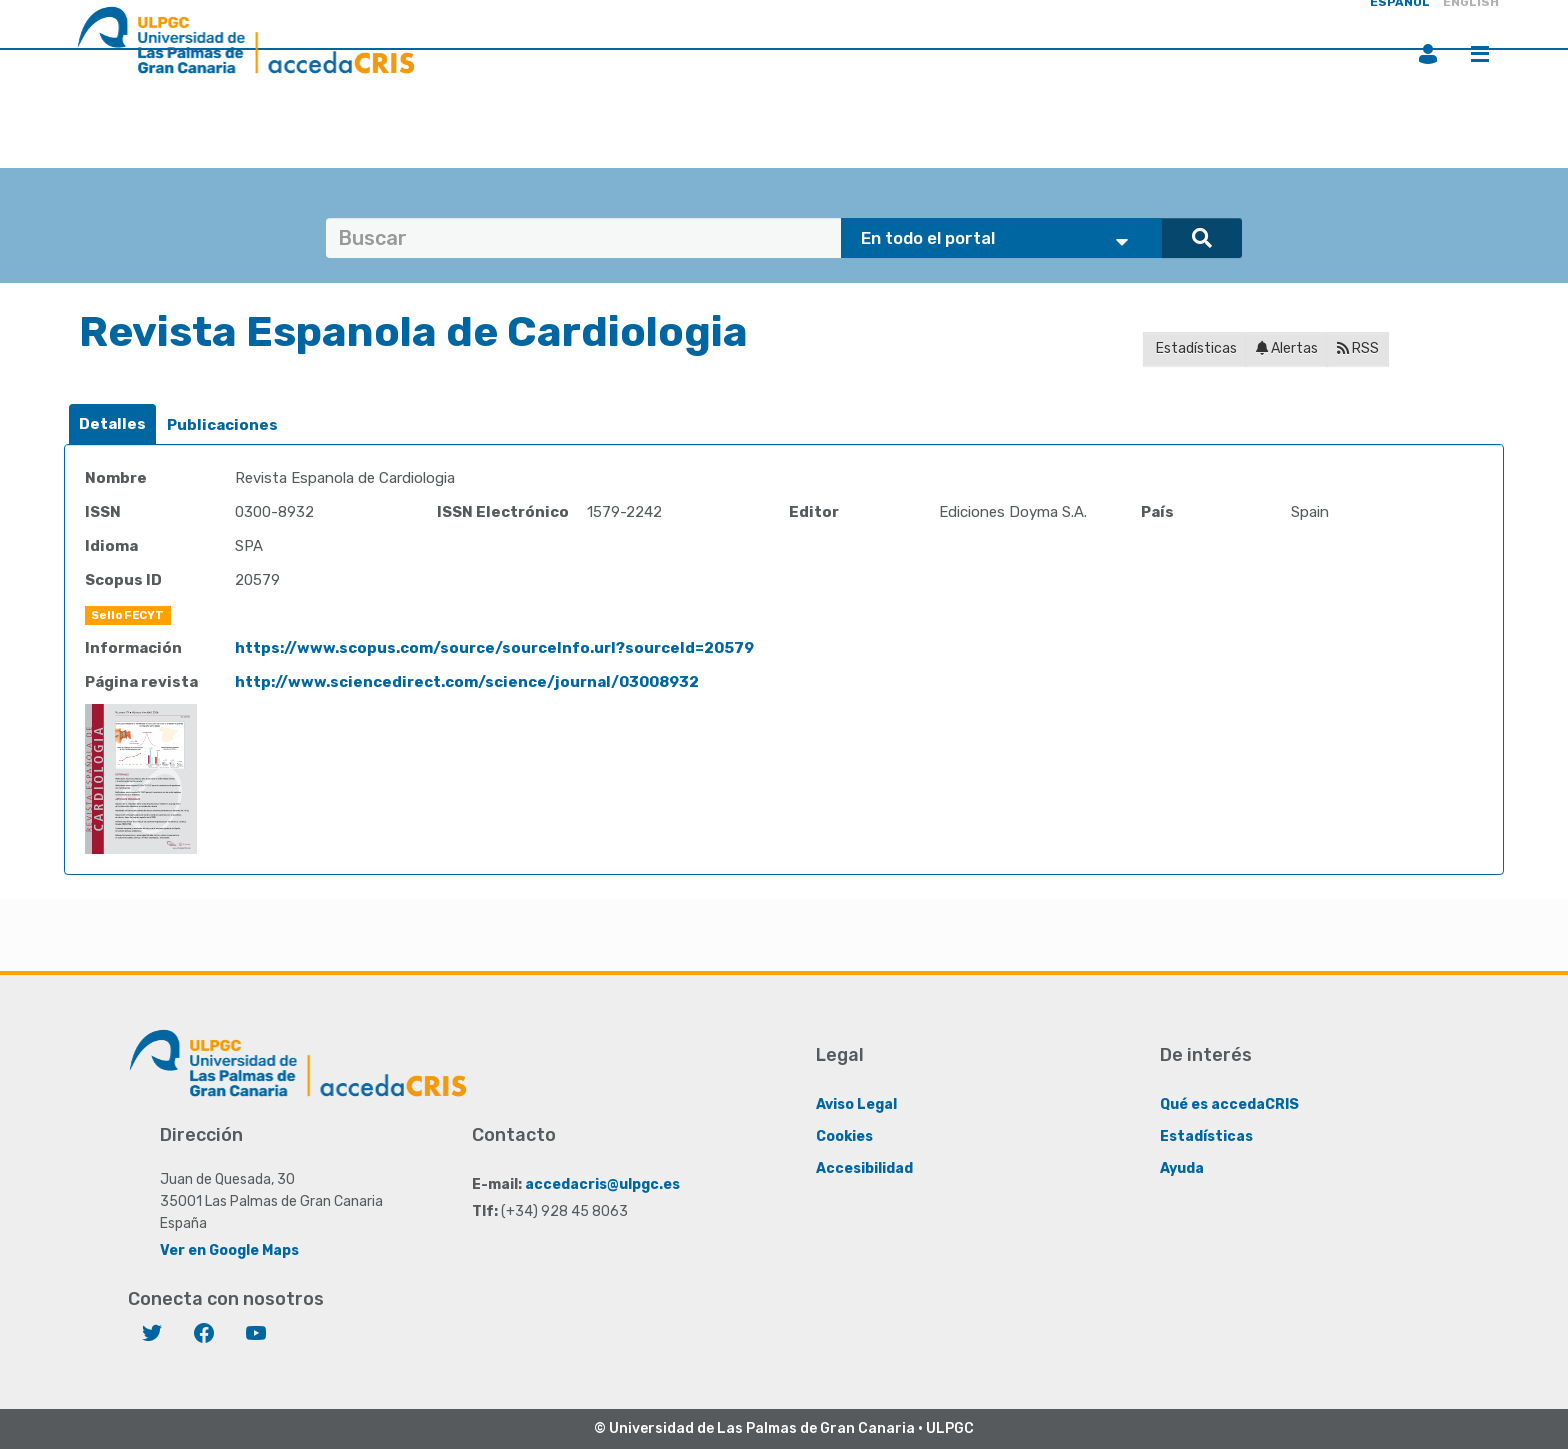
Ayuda (1182, 1168)
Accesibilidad (864, 1168)
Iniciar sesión (1428, 54)
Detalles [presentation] (112, 424)
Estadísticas (1195, 348)
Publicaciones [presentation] (222, 425)
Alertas (1287, 348)
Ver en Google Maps (229, 1250)
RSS (1358, 348)
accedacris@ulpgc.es (602, 1184)
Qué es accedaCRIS (1229, 1104)
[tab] (112, 424)
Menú (1480, 54)
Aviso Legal (856, 1104)
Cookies (844, 1136)
